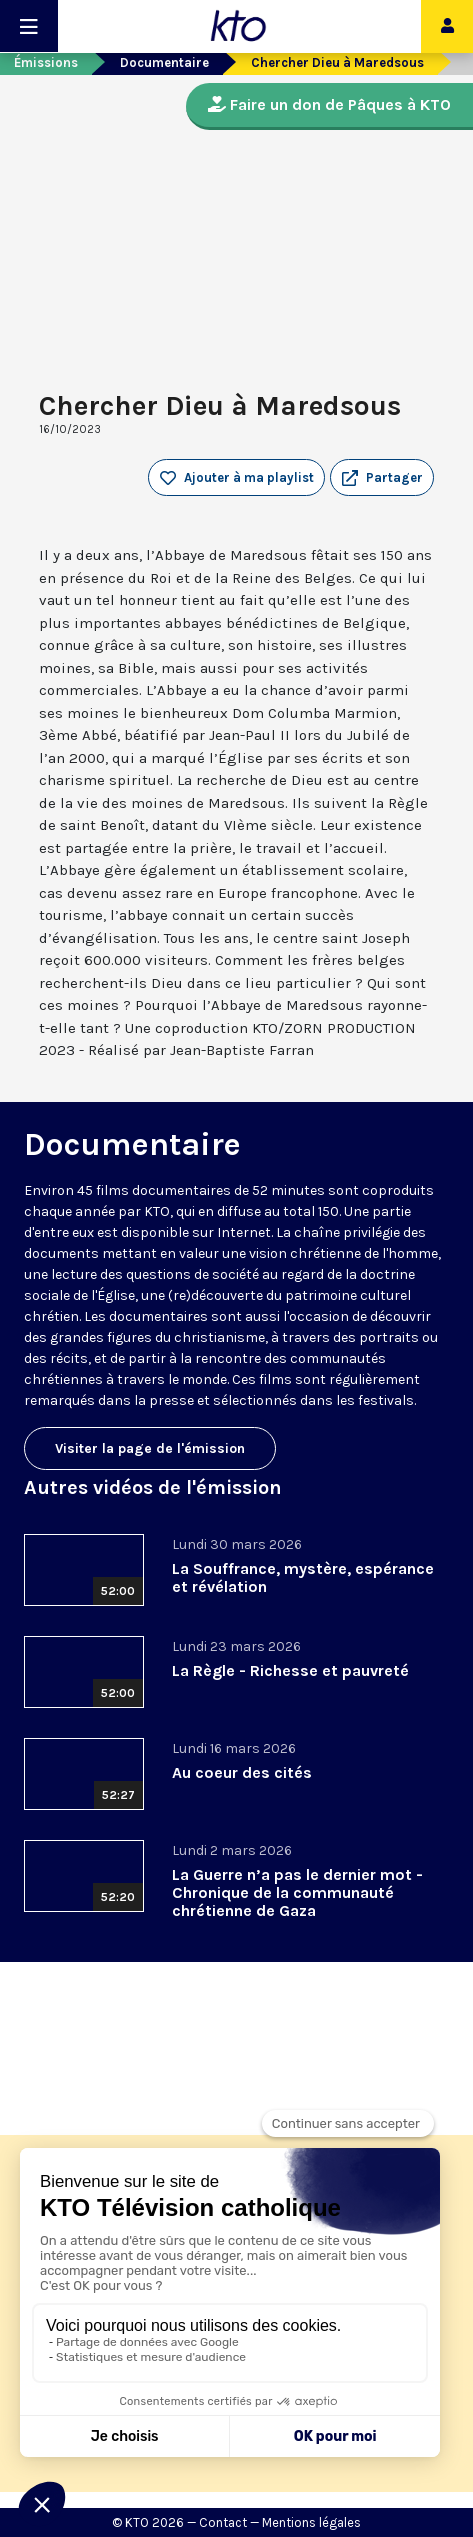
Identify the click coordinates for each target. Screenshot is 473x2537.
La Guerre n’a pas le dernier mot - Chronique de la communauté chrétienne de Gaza (297, 1892)
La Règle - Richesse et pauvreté (290, 1670)
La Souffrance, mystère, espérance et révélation (303, 1577)
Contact (223, 2522)
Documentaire (164, 62)
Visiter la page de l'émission (150, 1448)
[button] (382, 478)
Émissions (46, 62)
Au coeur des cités (242, 1772)
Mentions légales (311, 2522)
